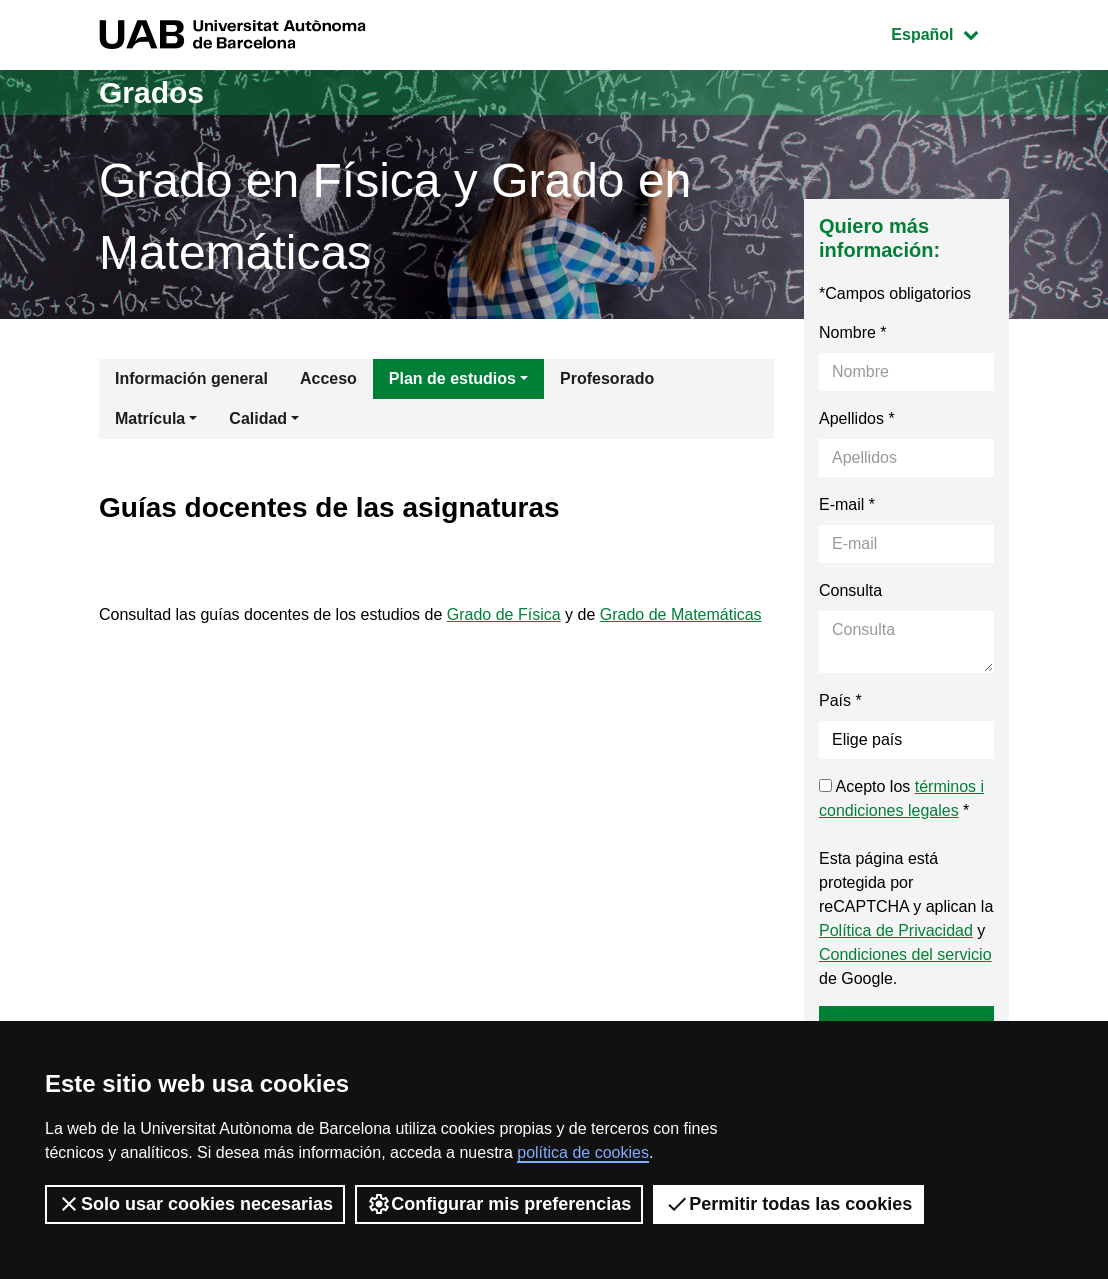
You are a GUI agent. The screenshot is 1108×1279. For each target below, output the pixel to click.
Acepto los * (901, 798)
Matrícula (150, 418)
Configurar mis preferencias (499, 1204)
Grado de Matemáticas (681, 614)
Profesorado (607, 378)
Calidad (258, 418)
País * (840, 700)
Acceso (328, 378)
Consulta (850, 590)
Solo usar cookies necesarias (195, 1204)
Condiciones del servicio (905, 954)
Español (949, 32)
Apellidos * (857, 418)
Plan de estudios (452, 378)
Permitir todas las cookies (788, 1204)
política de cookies (583, 1152)
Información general (191, 378)
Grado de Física (504, 614)
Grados (151, 92)
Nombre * (853, 332)
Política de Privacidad (896, 930)
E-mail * (847, 504)
